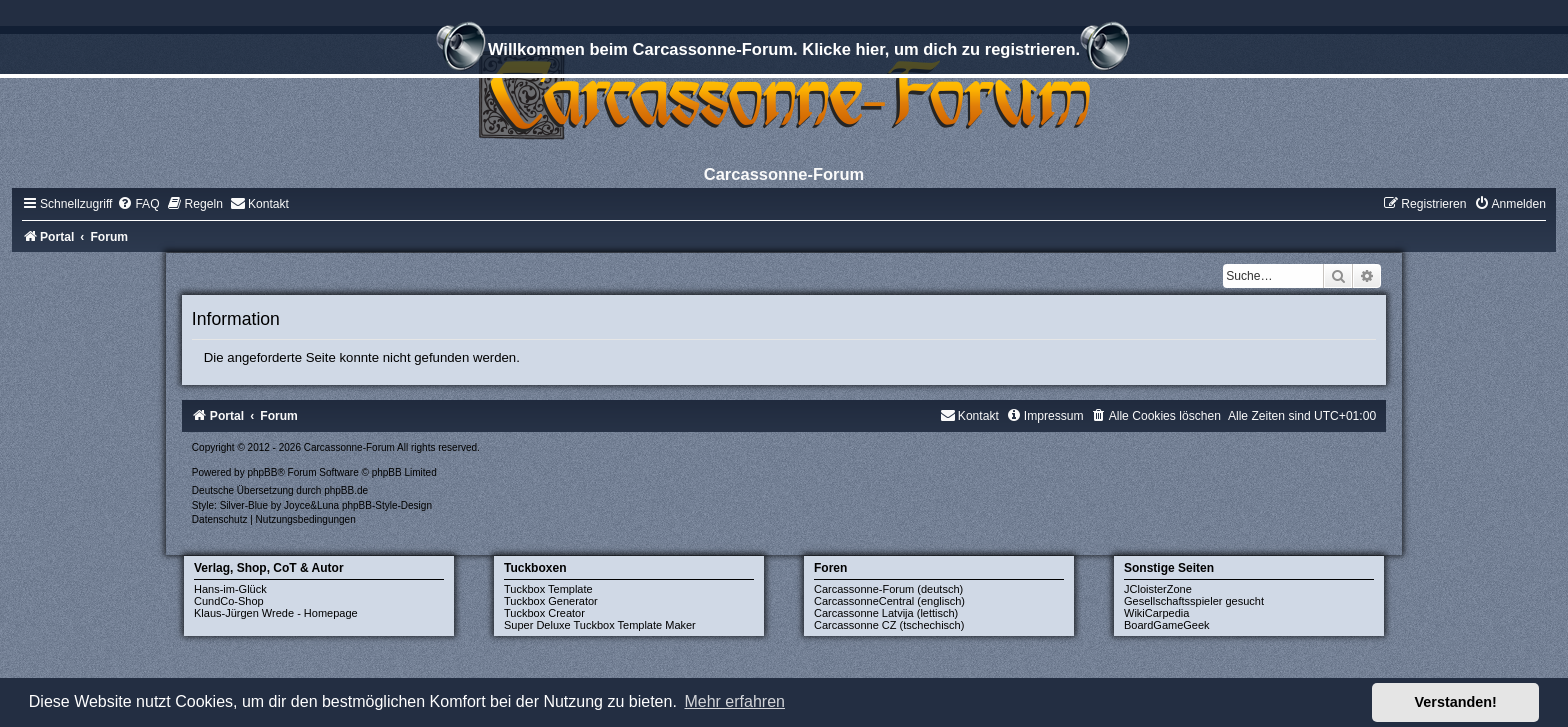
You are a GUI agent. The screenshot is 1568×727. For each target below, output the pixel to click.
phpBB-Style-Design (387, 505)
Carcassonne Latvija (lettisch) (886, 613)
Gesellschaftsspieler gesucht (1194, 601)
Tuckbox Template (548, 589)
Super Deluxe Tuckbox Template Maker (600, 625)
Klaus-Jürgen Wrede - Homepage (276, 613)
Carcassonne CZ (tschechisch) (889, 625)
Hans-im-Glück (230, 589)
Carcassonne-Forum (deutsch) (888, 589)
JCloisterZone (1158, 589)
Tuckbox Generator (551, 601)
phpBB (262, 472)
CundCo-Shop (229, 601)
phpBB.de (346, 490)
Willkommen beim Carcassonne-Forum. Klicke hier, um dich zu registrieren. (784, 52)
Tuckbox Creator (544, 613)
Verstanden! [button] (1456, 702)
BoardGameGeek (1167, 625)
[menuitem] (138, 204)
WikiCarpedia (1156, 613)
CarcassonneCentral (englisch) (889, 601)
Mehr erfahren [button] (734, 701)
